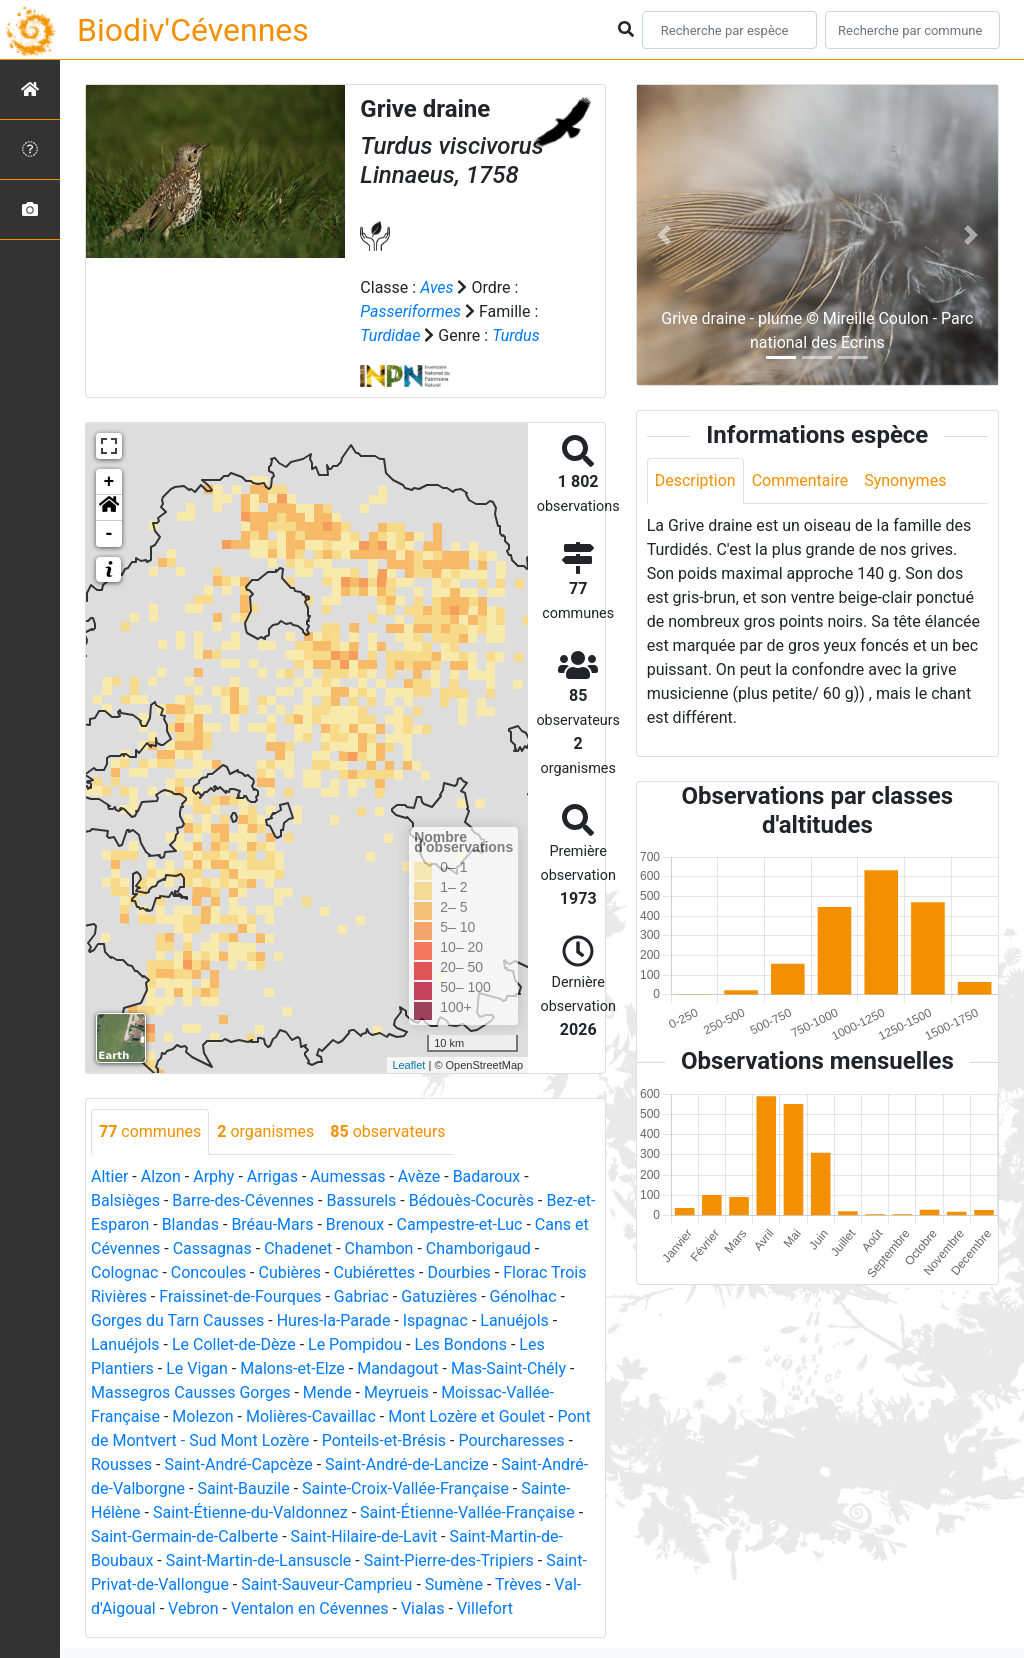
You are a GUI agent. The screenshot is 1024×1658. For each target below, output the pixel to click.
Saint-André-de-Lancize (407, 1464)
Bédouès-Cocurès (471, 1200)
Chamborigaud (478, 1248)
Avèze (419, 1176)
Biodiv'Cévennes (193, 30)
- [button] (109, 534)
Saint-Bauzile (243, 1488)
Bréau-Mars (272, 1224)
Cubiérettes (374, 1272)
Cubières (290, 1272)
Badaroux (487, 1176)
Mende (327, 1392)
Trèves (518, 1584)
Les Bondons (460, 1344)
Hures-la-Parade (334, 1320)
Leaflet (408, 1065)
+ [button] (109, 482)
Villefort (485, 1608)
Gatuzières (439, 1296)
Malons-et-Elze (292, 1368)
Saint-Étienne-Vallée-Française (467, 1512)
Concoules (208, 1272)
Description (695, 480)
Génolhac (523, 1296)
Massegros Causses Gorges (190, 1392)
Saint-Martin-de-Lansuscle (259, 1560)
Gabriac (361, 1296)
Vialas (423, 1608)
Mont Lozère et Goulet (466, 1416)
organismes (265, 1131)
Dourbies (458, 1272)
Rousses (121, 1464)
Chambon (379, 1248)
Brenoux (355, 1224)
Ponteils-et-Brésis (384, 1440)
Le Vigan (197, 1368)
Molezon (202, 1416)
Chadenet (298, 1248)
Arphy (213, 1176)
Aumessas (347, 1176)
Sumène (454, 1584)
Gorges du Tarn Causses (177, 1320)
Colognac (124, 1272)
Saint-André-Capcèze (238, 1464)
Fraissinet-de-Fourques (240, 1296)
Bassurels (361, 1200)
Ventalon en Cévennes (310, 1608)
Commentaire (800, 480)
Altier (109, 1176)
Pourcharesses (511, 1440)
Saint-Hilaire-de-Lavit (364, 1536)
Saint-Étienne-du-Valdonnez (250, 1512)
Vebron (193, 1608)
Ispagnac (435, 1320)
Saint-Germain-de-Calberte (184, 1536)
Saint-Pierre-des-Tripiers (449, 1560)
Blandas (190, 1224)
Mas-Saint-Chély (508, 1368)
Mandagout (397, 1368)
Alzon (161, 1176)
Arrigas (272, 1176)
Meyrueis (396, 1392)
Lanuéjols (514, 1320)
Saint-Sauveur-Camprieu (326, 1584)
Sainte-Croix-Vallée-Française (405, 1488)
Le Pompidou (355, 1344)
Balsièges (125, 1200)
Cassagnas (212, 1248)
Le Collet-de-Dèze (234, 1344)
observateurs (387, 1131)
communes (150, 1131)
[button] (109, 508)
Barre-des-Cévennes (243, 1200)
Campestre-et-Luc (460, 1224)
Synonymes (905, 480)
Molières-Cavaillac (311, 1416)
